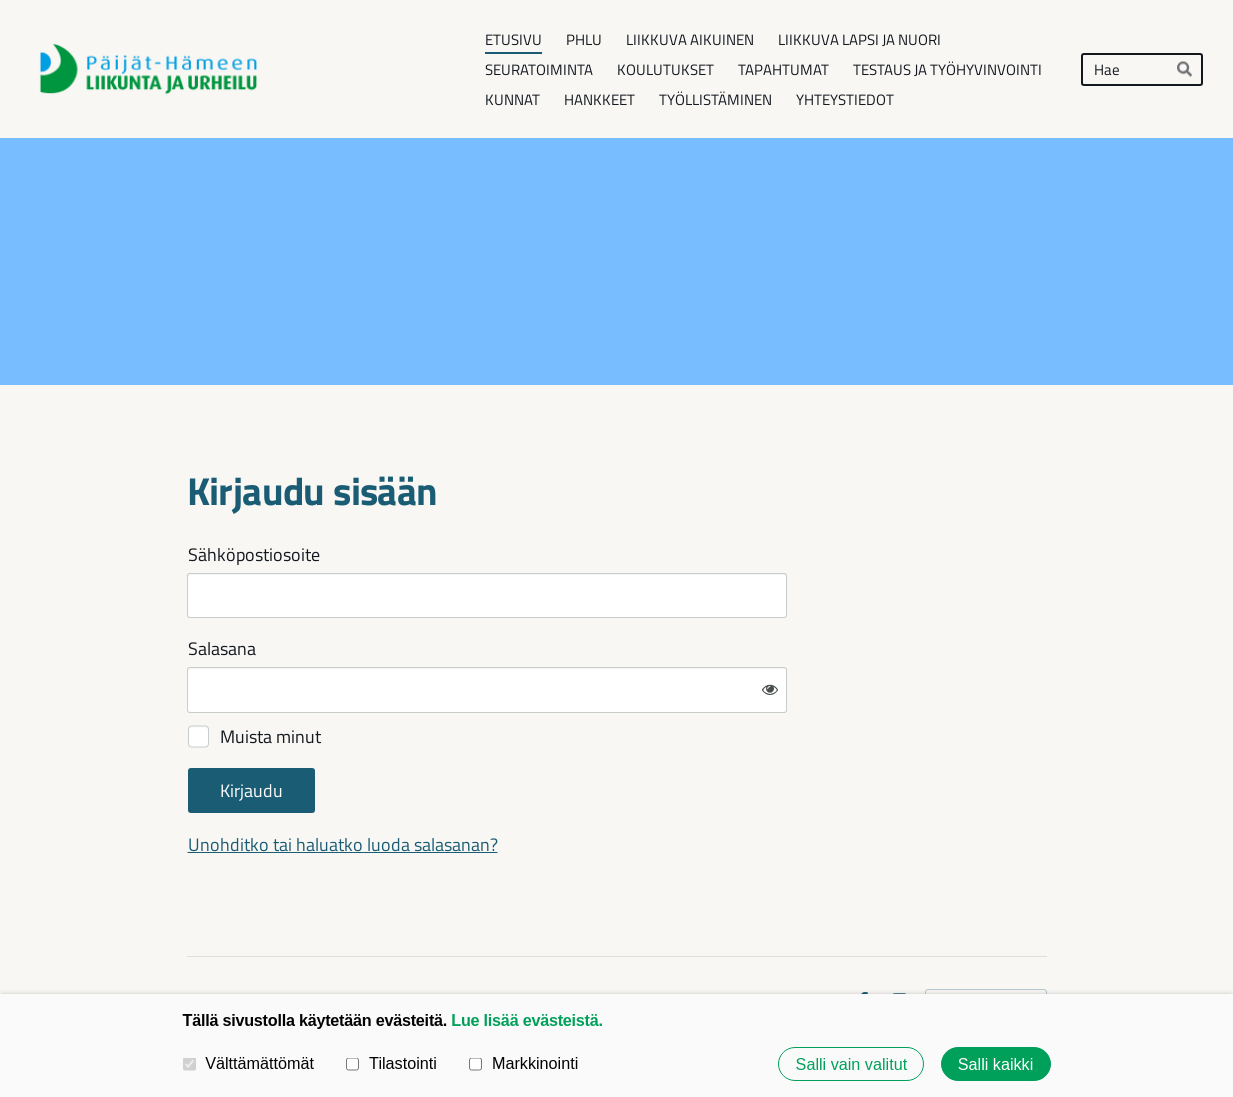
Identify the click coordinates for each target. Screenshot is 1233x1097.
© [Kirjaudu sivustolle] (193, 937)
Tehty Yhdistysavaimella (986, 936)
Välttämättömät (249, 1063)
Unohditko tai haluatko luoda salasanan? (559, 779)
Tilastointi (391, 1063)
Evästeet (810, 937)
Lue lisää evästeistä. (526, 1020)
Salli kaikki (996, 1064)
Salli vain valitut (852, 1064)
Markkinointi (523, 1063)
